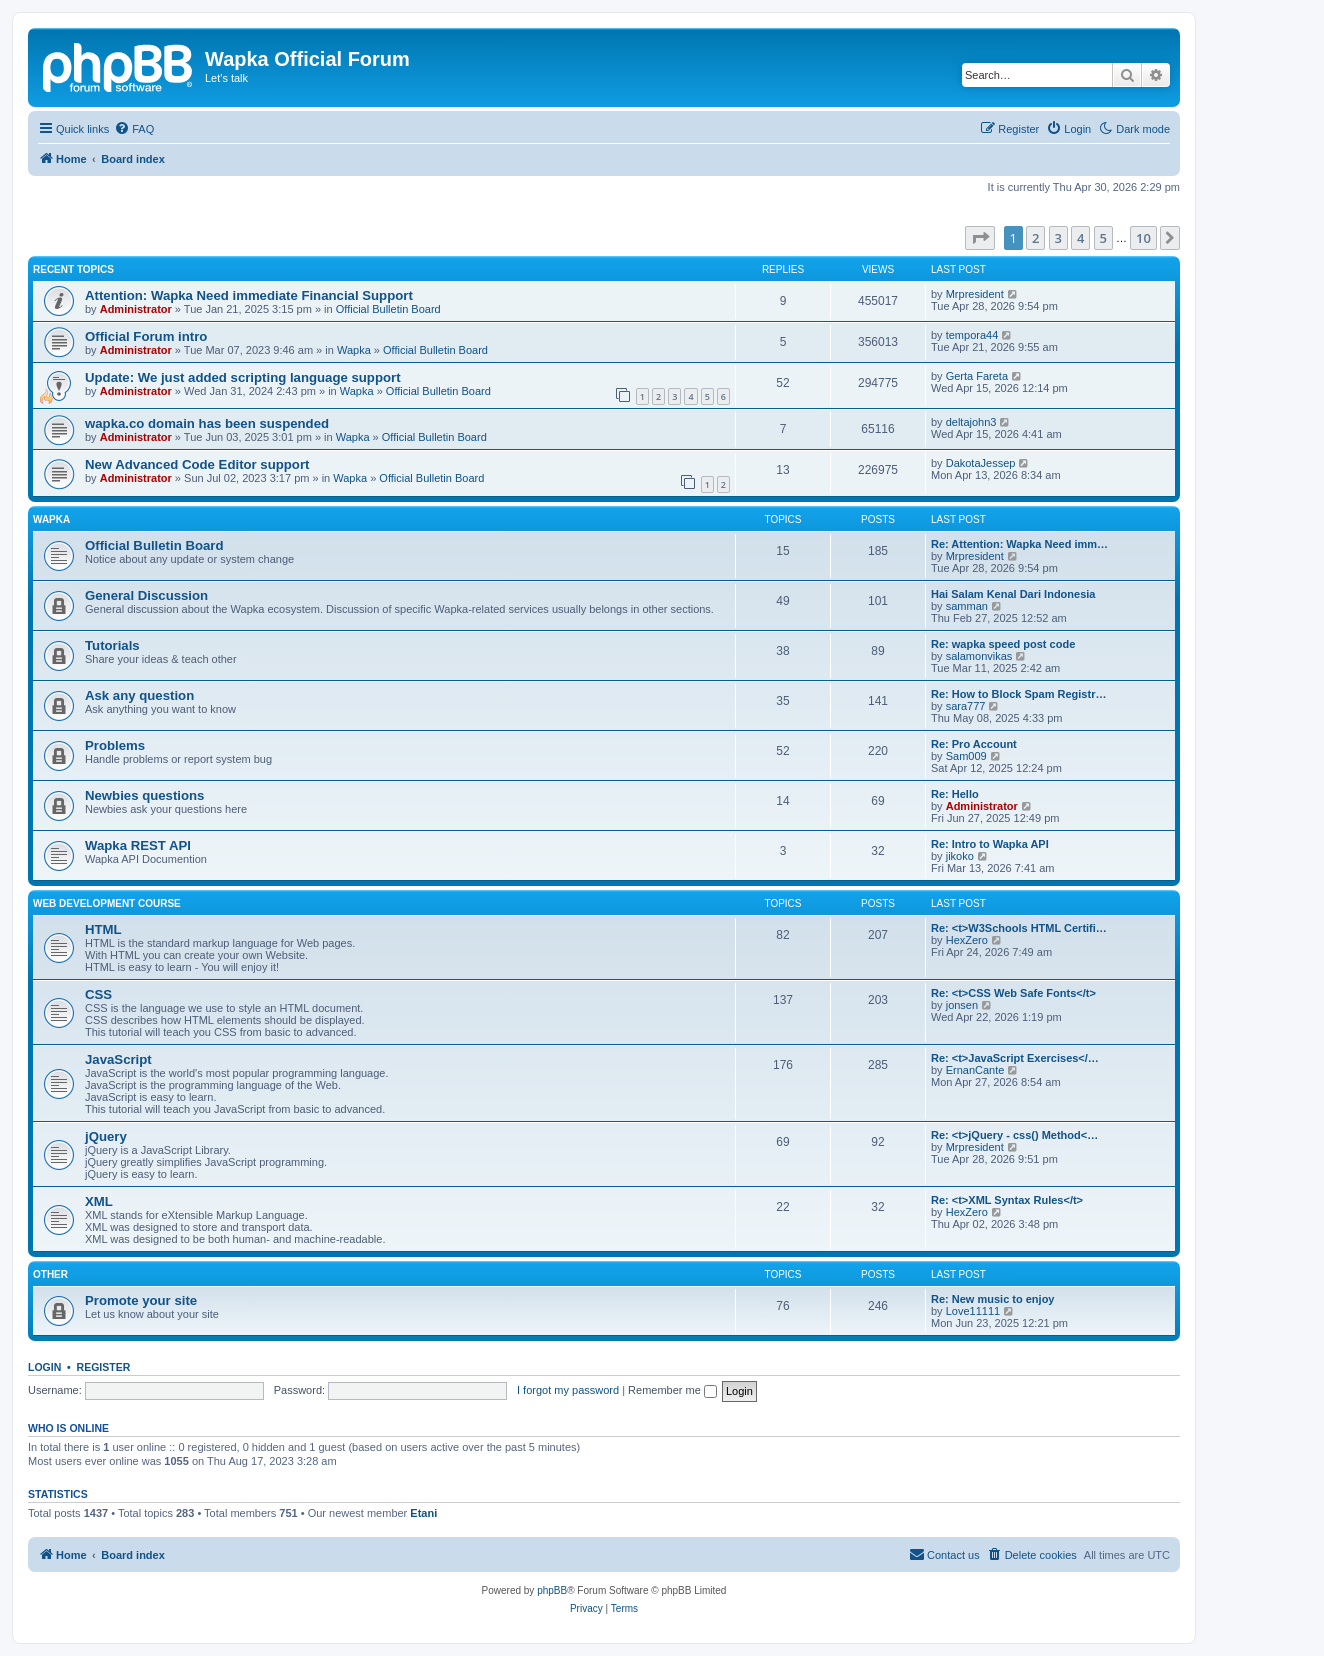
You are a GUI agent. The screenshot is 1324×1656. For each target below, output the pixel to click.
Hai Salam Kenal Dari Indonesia (1013, 594)
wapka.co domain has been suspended (207, 423)
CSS (98, 994)
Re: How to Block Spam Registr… (1018, 694)
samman (967, 606)
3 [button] (1058, 238)
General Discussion (146, 595)
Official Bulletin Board (388, 309)
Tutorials (112, 645)
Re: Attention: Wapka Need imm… (1019, 544)
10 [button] (1143, 238)
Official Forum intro (146, 336)
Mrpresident (975, 294)
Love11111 (973, 1311)
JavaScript (118, 1059)
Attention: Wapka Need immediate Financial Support (249, 295)
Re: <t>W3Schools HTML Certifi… (1019, 928)
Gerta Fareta (977, 376)
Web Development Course (107, 903)
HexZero (967, 940)
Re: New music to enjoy (992, 1299)
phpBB (552, 1590)
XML (99, 1201)
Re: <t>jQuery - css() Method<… (1014, 1135)
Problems (115, 745)
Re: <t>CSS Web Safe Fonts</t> (1013, 993)
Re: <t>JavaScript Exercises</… (1015, 1058)
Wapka (354, 350)
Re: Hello (955, 794)
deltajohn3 (971, 422)
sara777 (966, 706)
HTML (103, 929)
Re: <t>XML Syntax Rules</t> (1007, 1200)
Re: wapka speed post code (1003, 644)
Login (44, 1367)
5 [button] (1103, 238)
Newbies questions (144, 795)
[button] (980, 238)
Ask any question (139, 695)
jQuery (106, 1136)
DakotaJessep (981, 463)
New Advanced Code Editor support (197, 464)
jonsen (962, 1005)
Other (50, 1274)
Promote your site (141, 1300)
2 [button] (1035, 238)
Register (104, 1367)
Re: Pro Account (974, 744)
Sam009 (966, 756)
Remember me (672, 1390)
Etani (423, 1513)
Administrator (136, 309)
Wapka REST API (138, 845)
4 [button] (1080, 238)
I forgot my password (568, 1390)
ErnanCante (975, 1070)
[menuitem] (134, 129)
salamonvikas (979, 656)
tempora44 (972, 335)
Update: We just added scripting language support (243, 377)
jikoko (960, 856)
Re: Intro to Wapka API (990, 844)
